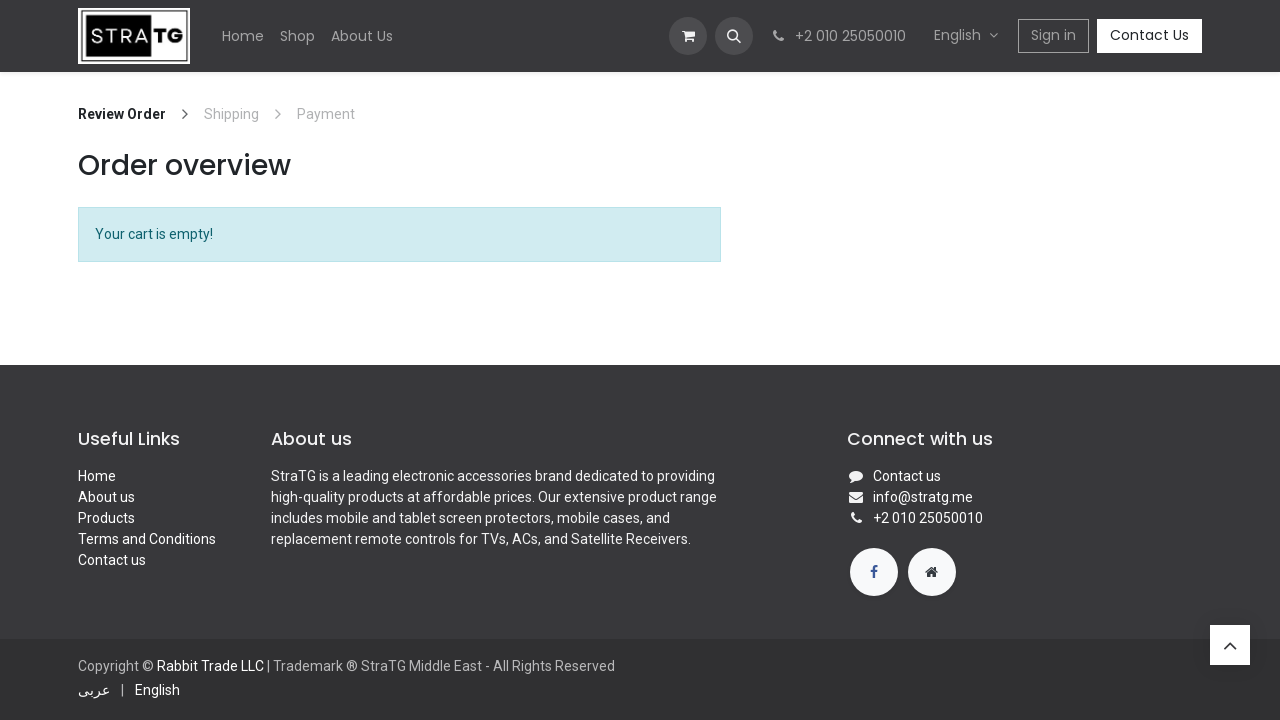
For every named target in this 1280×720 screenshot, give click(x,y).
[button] (734, 36)
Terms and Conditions (147, 539)
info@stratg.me (923, 497)
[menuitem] (243, 36)
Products (106, 518)
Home (97, 476)
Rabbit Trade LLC (210, 666)
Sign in (1053, 35)
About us (106, 497)
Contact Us (1149, 35)
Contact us (112, 560)
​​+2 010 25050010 (928, 518)
